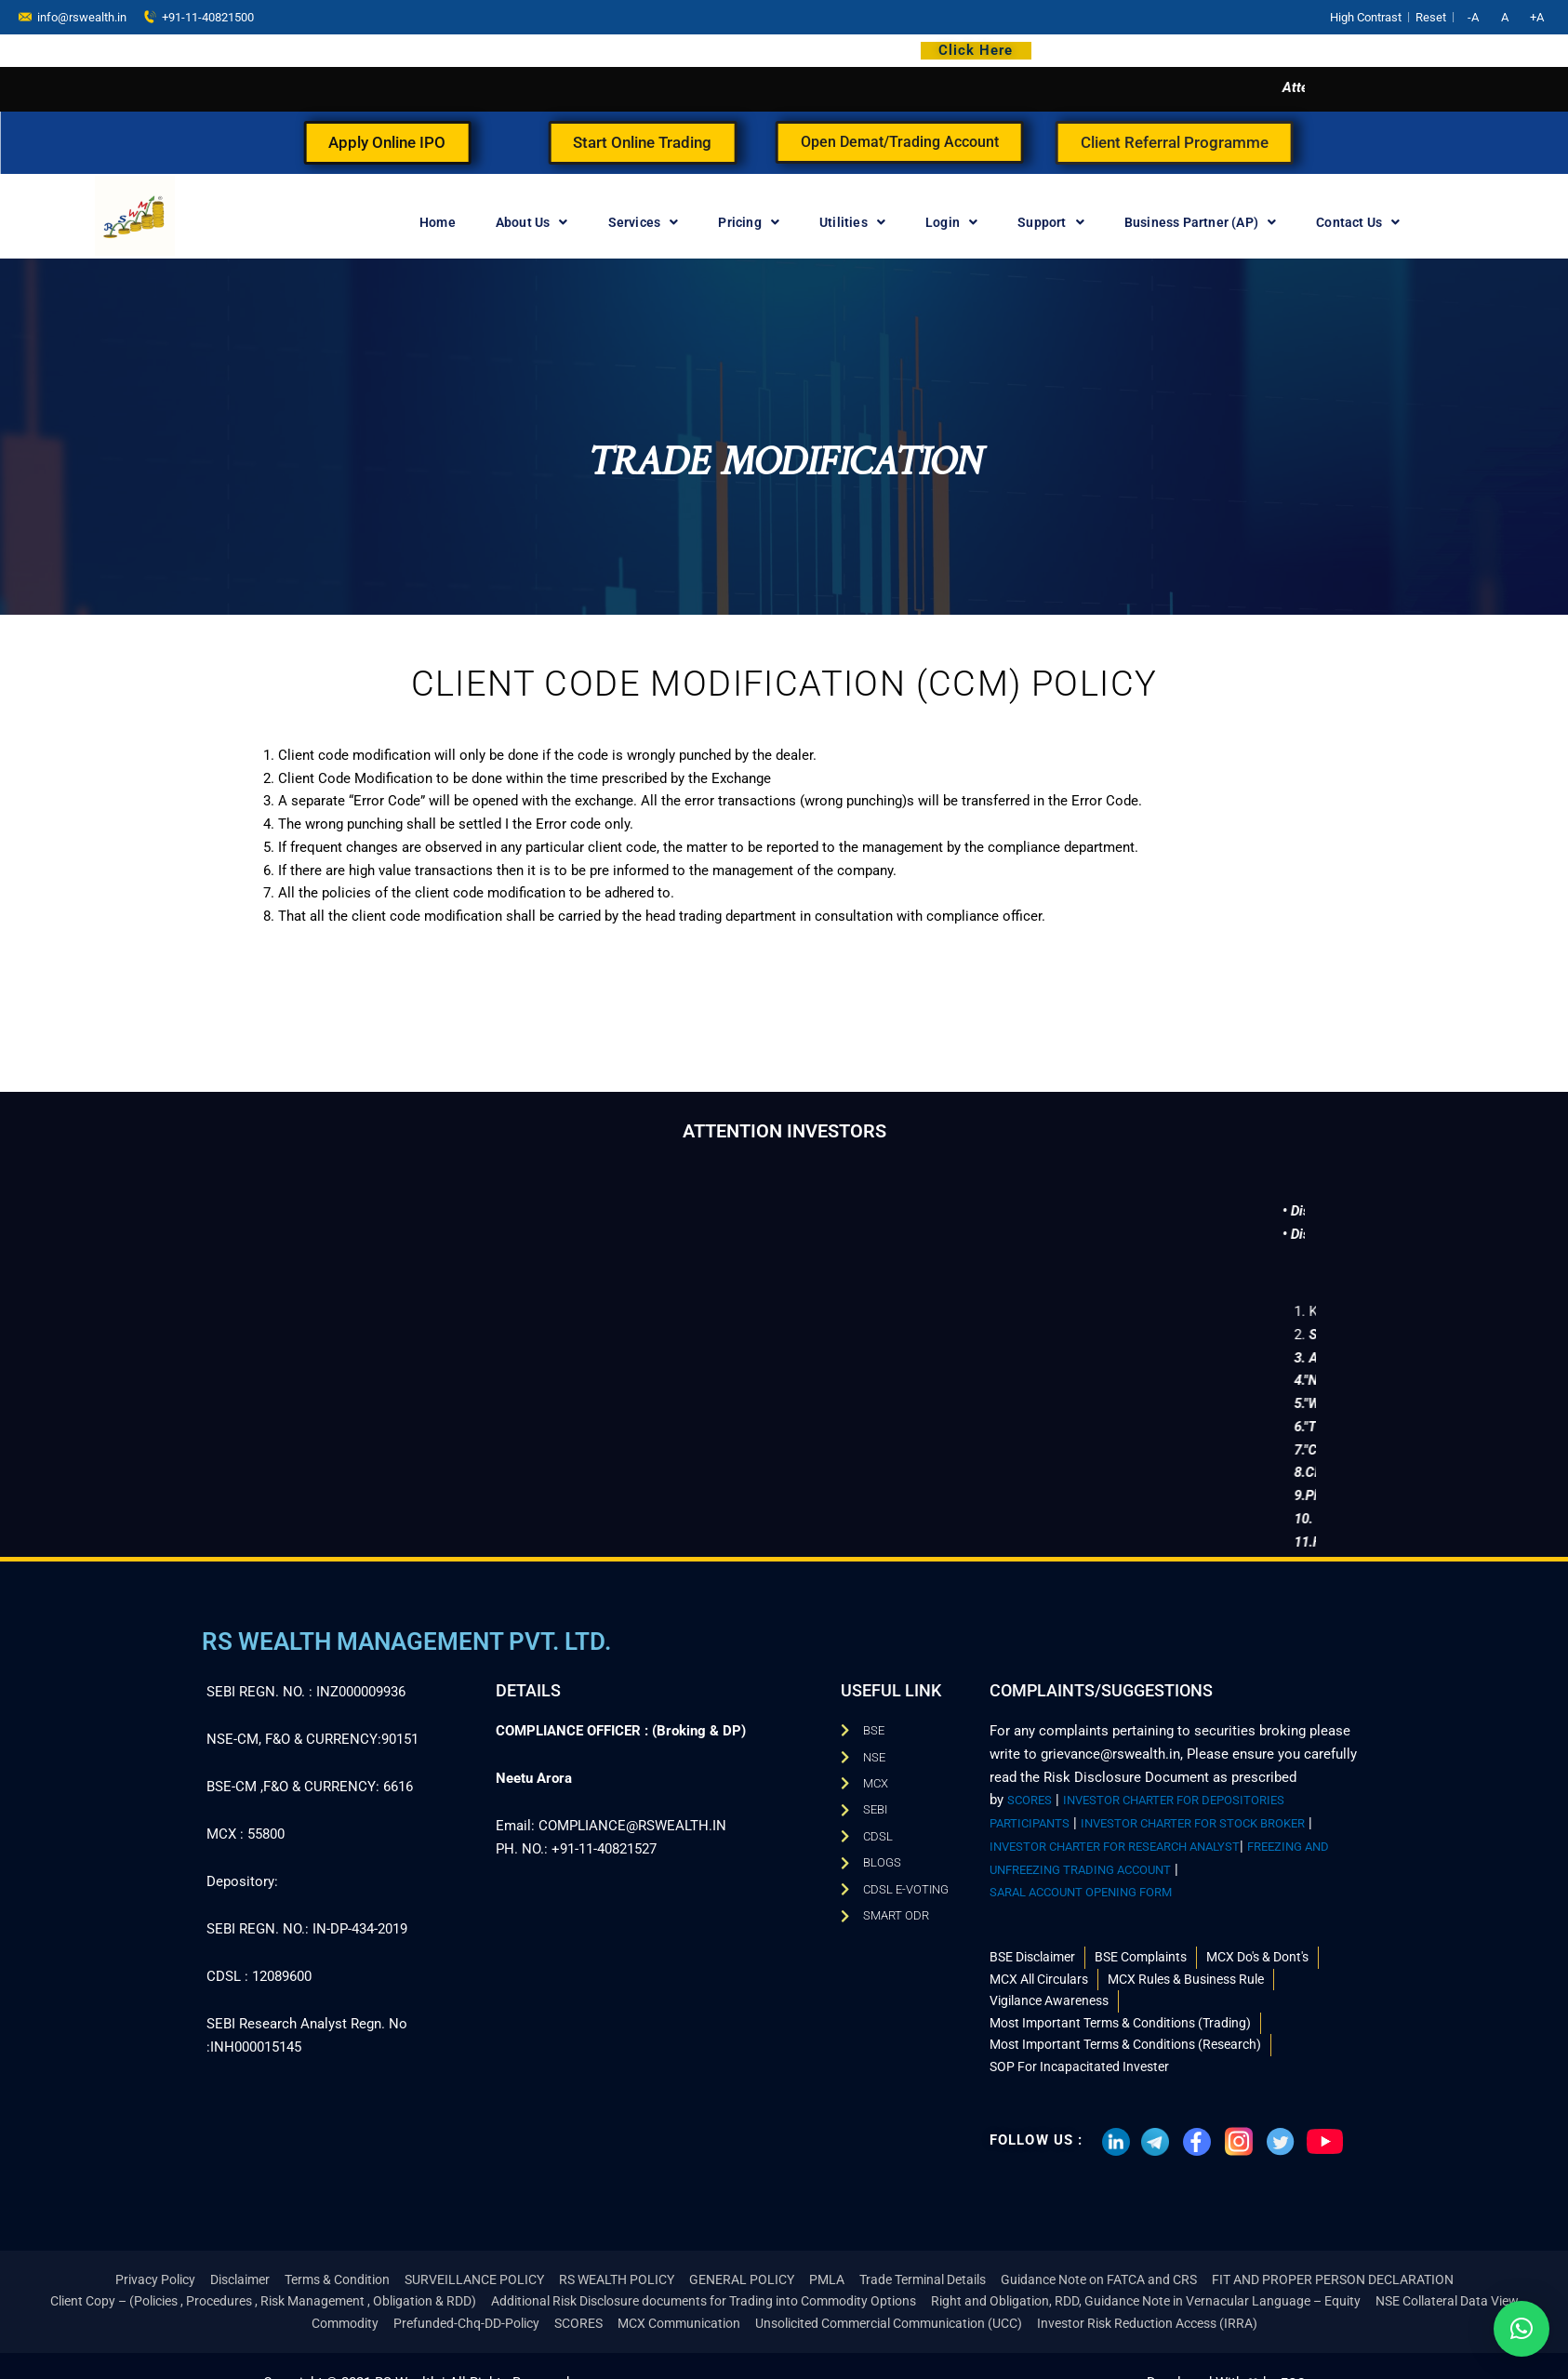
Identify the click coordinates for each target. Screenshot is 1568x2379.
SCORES (1033, 1789)
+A (1537, 17)
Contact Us (1358, 222)
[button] (1521, 2329)
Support (1050, 222)
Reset (1430, 17)
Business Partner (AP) (1200, 222)
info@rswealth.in (72, 16)
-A (1473, 17)
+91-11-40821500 (198, 16)
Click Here (975, 50)
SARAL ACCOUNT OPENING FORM (1097, 1881)
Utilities (852, 222)
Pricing (748, 222)
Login (951, 222)
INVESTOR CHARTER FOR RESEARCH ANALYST (1146, 1835)
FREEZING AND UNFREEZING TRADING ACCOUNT (1147, 1858)
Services (643, 222)
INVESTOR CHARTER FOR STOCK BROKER (1225, 1812)
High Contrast (1366, 17)
